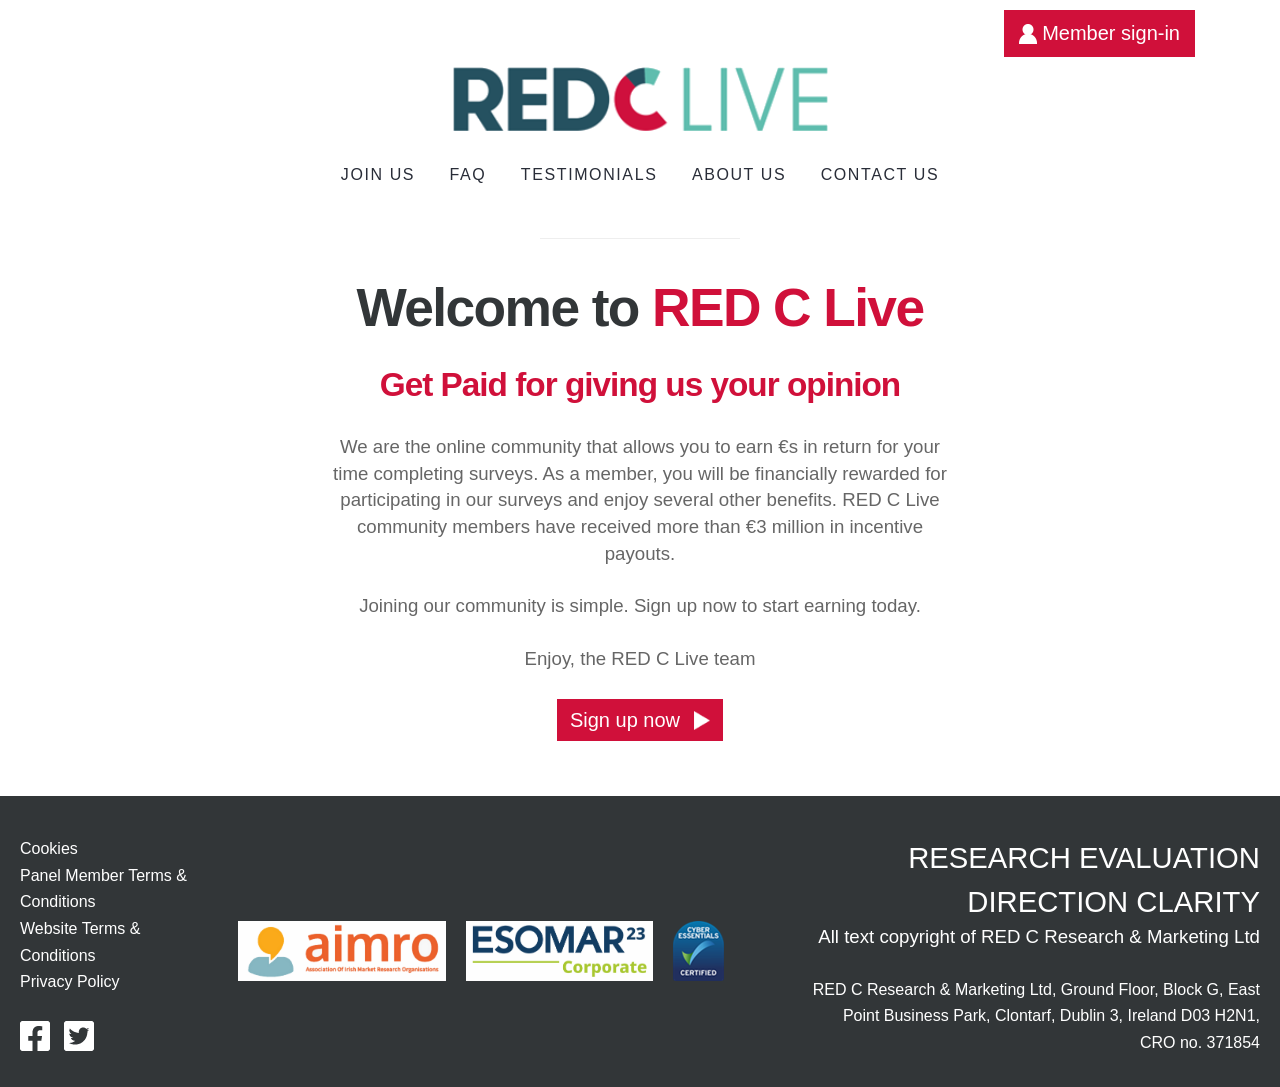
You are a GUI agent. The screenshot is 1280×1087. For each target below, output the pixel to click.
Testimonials (589, 174)
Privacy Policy (70, 981)
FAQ (468, 174)
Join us (378, 174)
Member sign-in (1099, 33)
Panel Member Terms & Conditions (103, 889)
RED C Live (787, 307)
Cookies (49, 848)
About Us (739, 174)
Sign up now (640, 720)
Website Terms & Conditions (80, 942)
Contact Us (880, 174)
